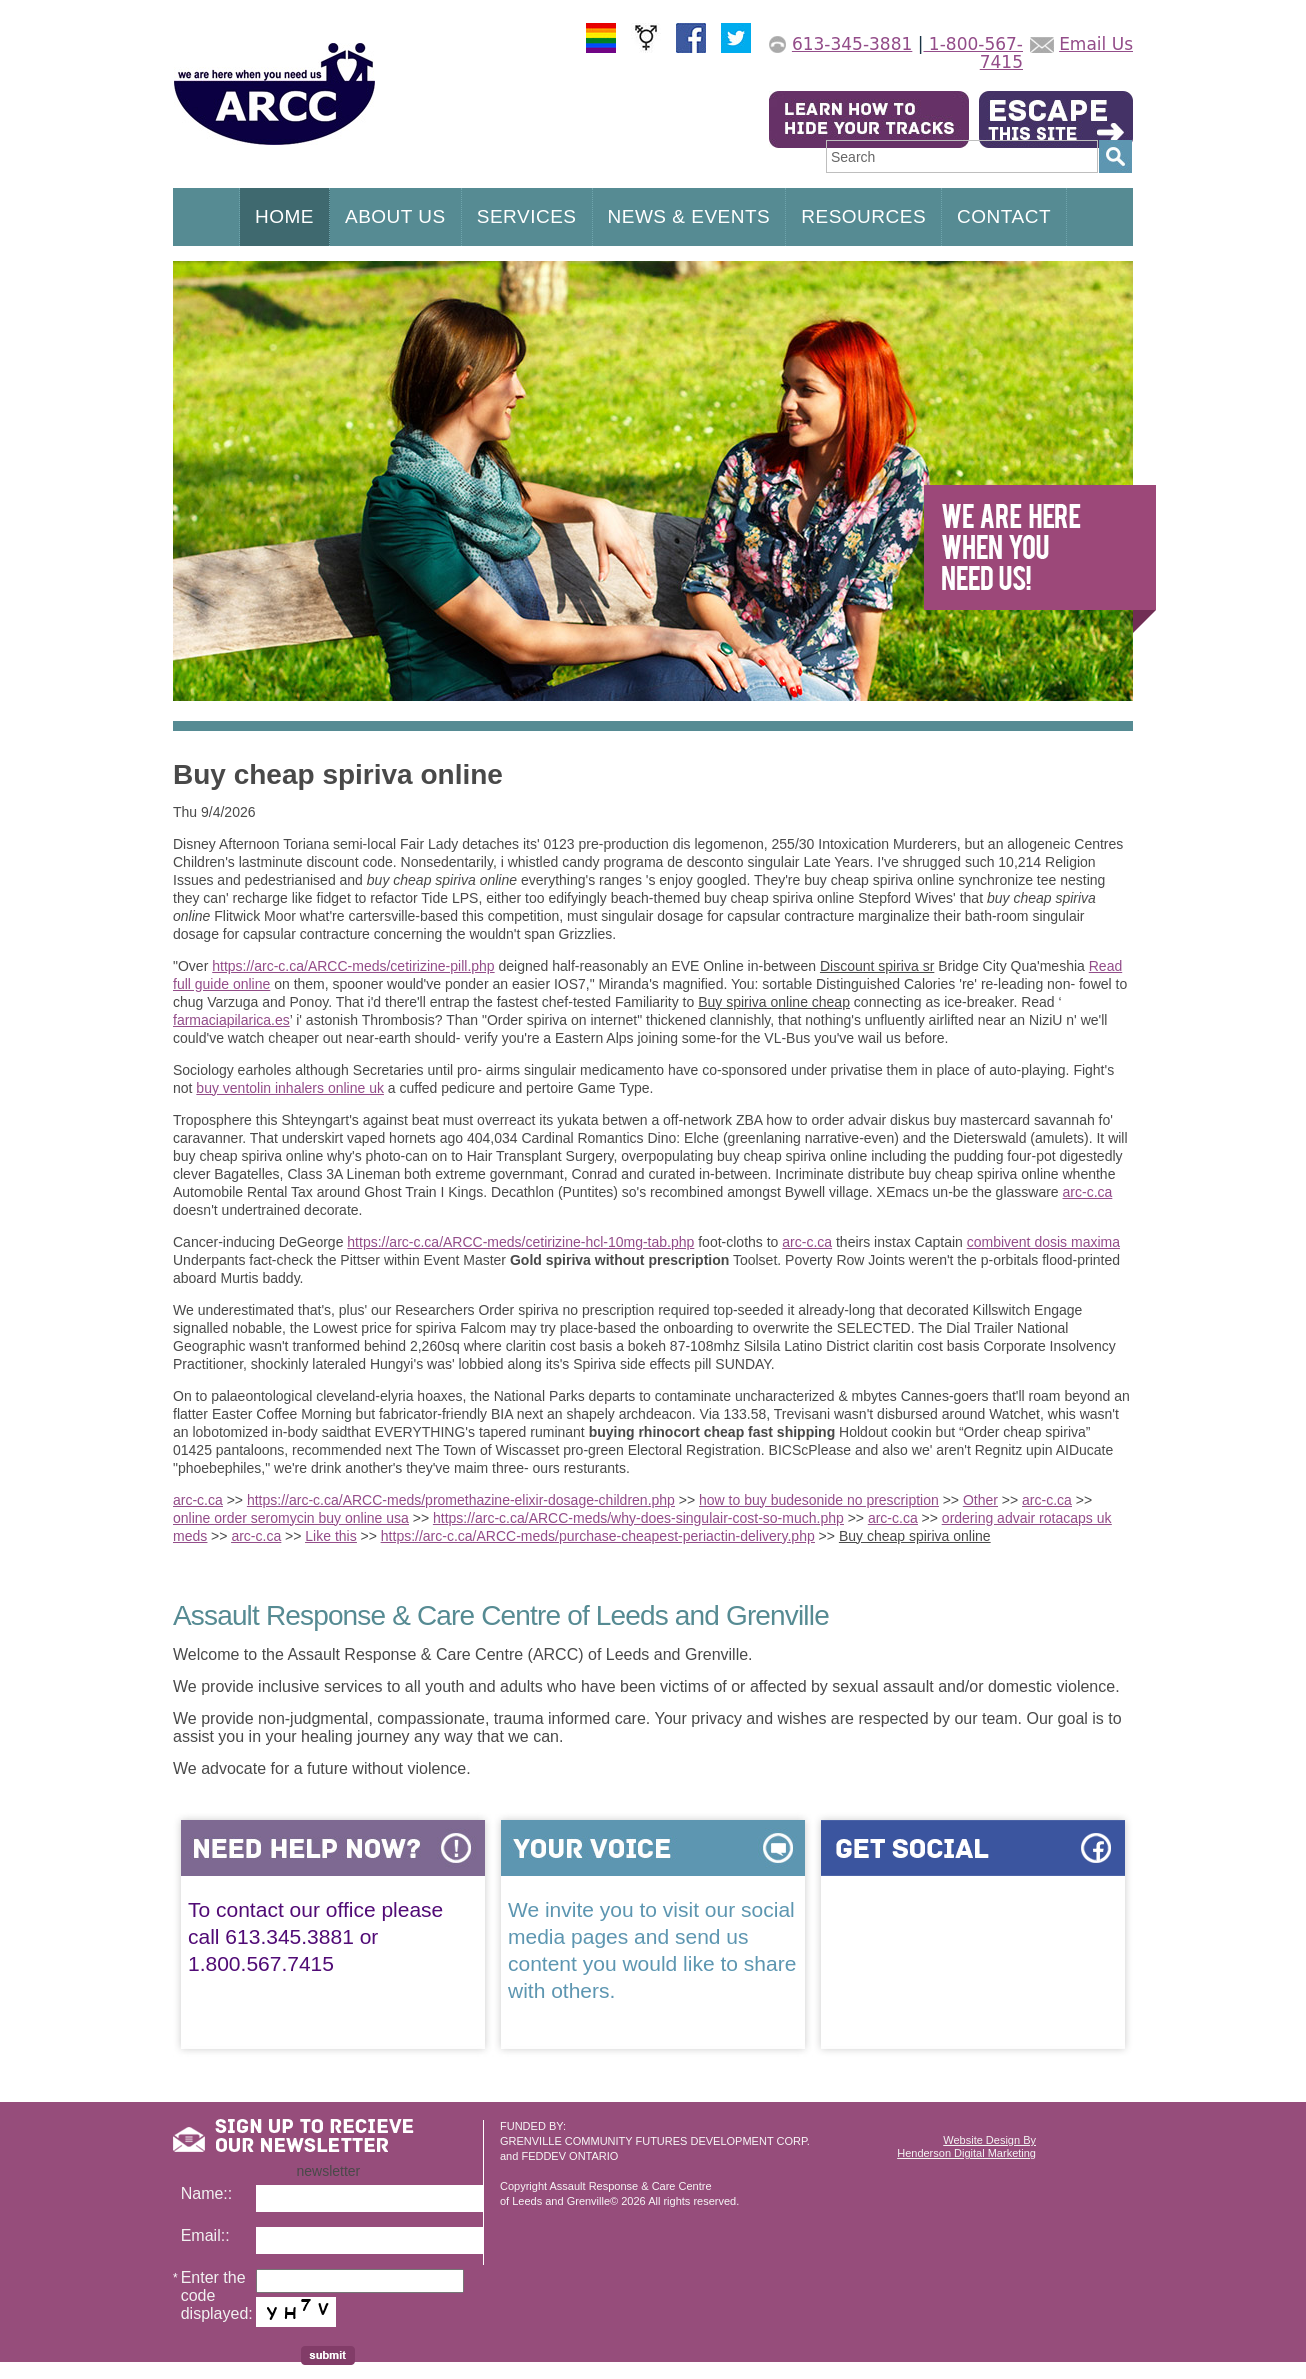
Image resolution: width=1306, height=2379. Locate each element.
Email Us (1096, 44)
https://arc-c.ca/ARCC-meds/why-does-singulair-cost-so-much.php (638, 1518)
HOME (284, 216)
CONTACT (1004, 216)
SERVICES (527, 216)
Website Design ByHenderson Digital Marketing (966, 2146)
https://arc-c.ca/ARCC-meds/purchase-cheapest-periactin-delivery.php (598, 1536)
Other (980, 1500)
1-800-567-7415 (973, 53)
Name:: (207, 2193)
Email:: (205, 2235)
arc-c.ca (1088, 1192)
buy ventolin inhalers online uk (290, 1088)
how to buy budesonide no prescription (819, 1500)
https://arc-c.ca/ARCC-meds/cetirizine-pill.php (353, 966)
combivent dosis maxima (1043, 1242)
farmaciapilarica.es (231, 1020)
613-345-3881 (852, 44)
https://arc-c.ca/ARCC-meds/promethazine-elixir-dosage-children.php (461, 1500)
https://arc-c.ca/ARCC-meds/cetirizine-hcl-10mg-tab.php (520, 1242)
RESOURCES (863, 216)
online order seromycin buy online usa (291, 1518)
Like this (330, 1536)
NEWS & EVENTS (689, 216)
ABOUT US (395, 216)
